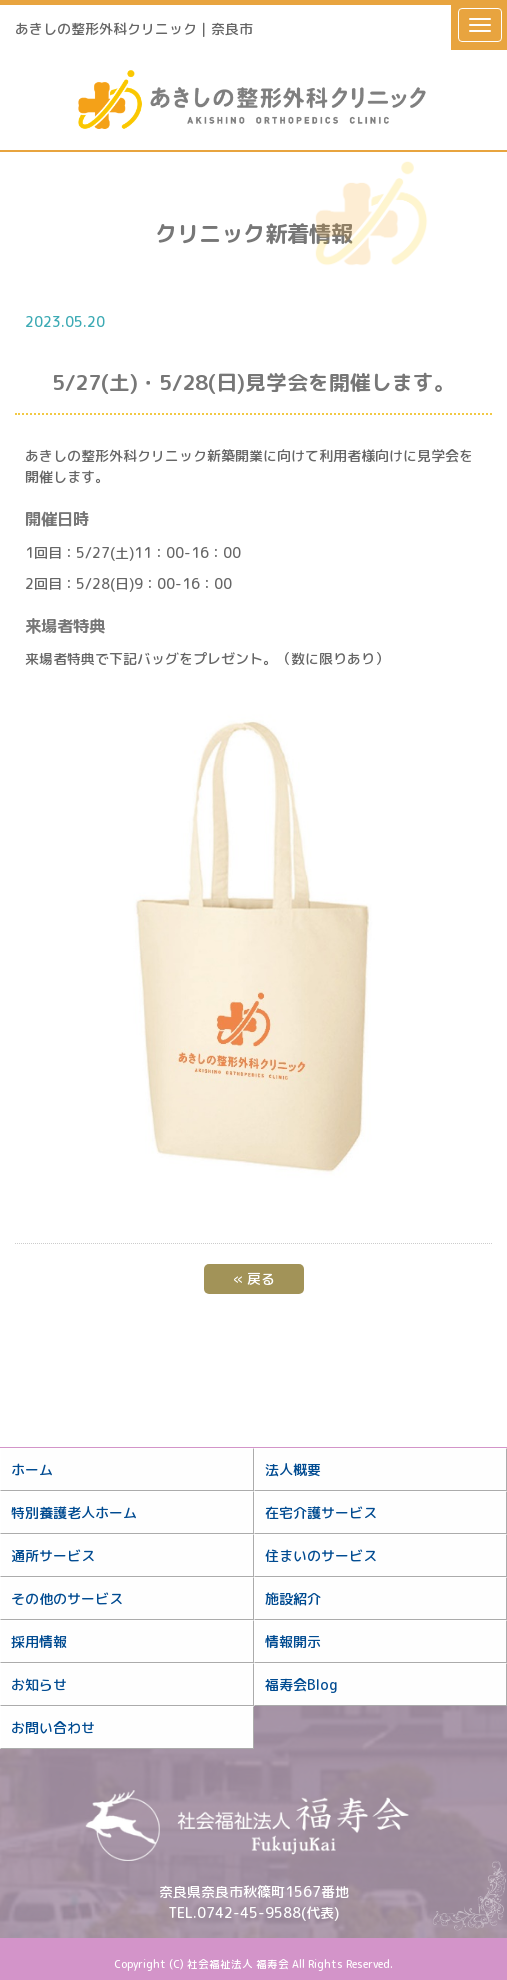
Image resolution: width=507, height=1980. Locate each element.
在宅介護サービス (321, 1512)
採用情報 (39, 1641)
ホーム (32, 1469)
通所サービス (53, 1555)
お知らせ (39, 1684)
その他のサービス (67, 1598)
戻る (254, 1278)
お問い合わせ (53, 1727)
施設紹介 (293, 1598)
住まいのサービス (321, 1555)
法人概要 (293, 1469)
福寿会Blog (301, 1684)
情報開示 (293, 1641)
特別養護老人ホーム (74, 1512)
